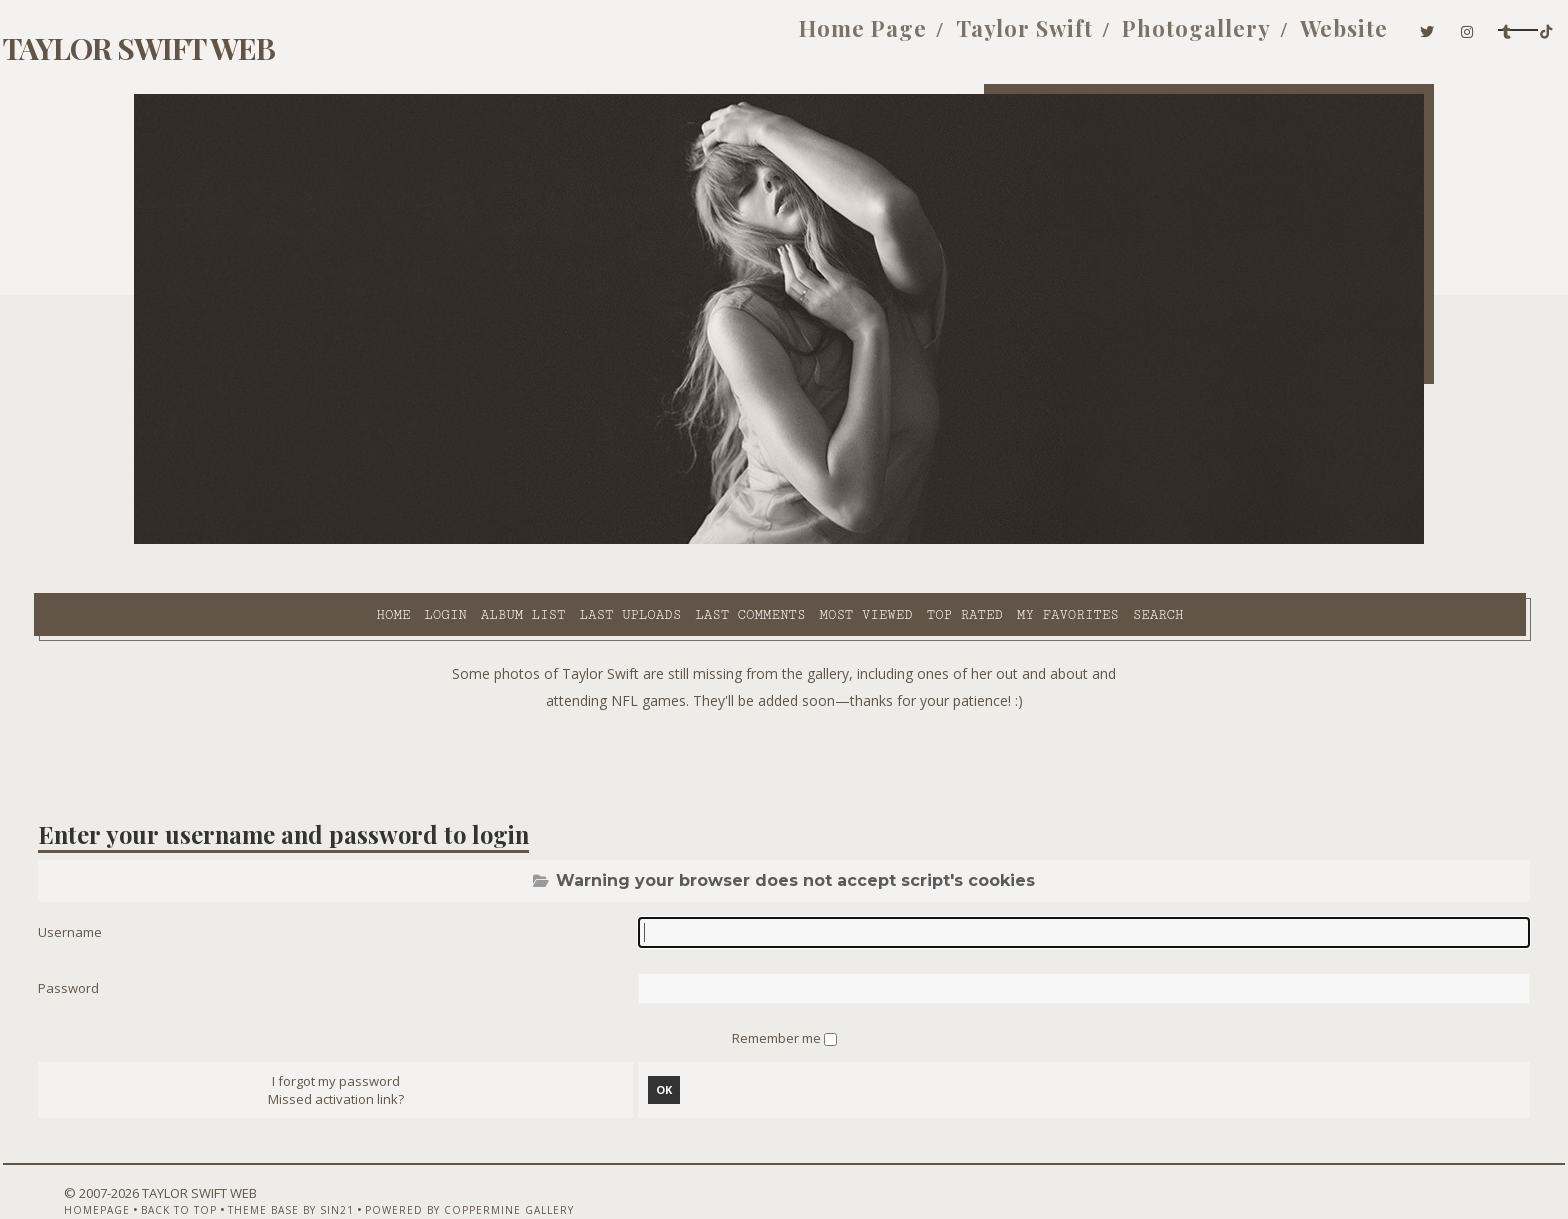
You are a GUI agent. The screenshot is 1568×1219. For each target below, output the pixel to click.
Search (982, 541)
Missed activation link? (396, 1055)
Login (269, 541)
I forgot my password (396, 1037)
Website (1134, 38)
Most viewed (689, 541)
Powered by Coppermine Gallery (539, 1166)
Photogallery (986, 38)
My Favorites (892, 541)
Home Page (653, 38)
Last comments (574, 541)
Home (217, 541)
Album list (347, 541)
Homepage (167, 1166)
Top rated (789, 541)
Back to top (249, 1166)
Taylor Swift (814, 38)
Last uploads (455, 541)
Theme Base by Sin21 (361, 1166)
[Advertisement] (784, 710)
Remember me (778, 991)
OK (684, 1045)
